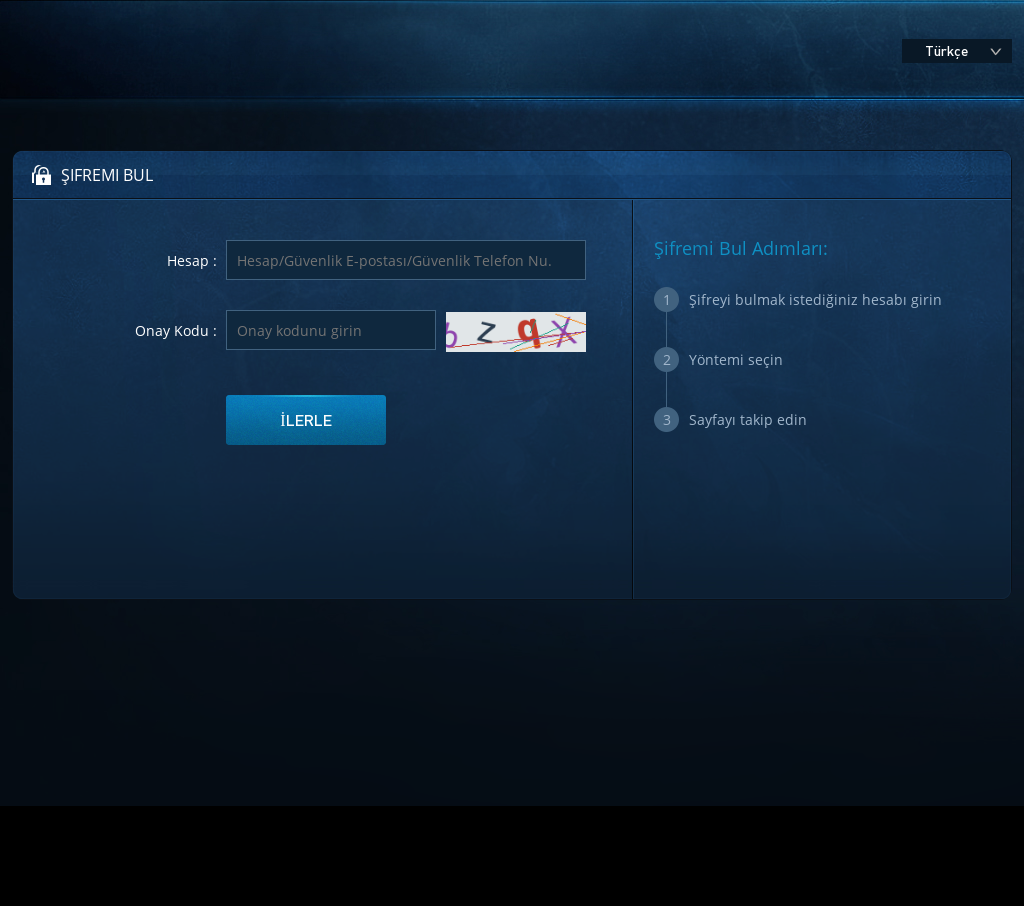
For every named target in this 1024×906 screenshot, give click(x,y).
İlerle (305, 419)
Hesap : (192, 260)
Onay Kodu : (176, 330)
